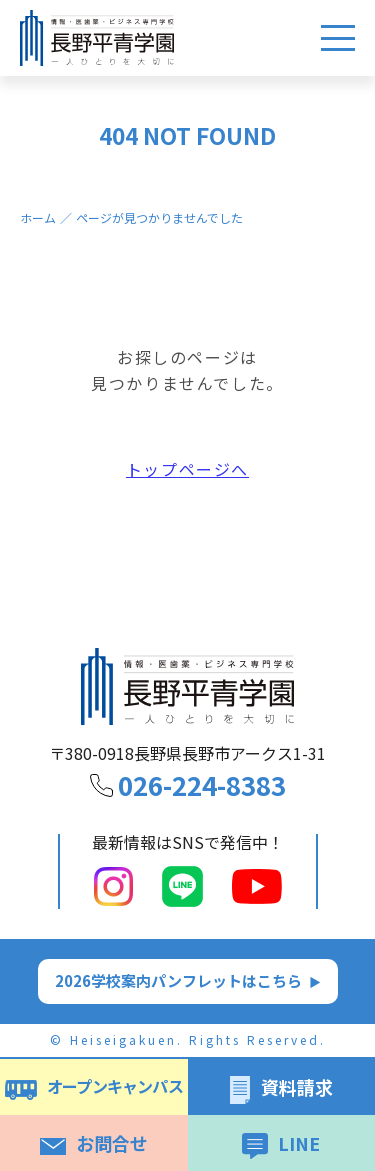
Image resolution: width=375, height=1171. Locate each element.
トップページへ (187, 472)
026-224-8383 (202, 784)
